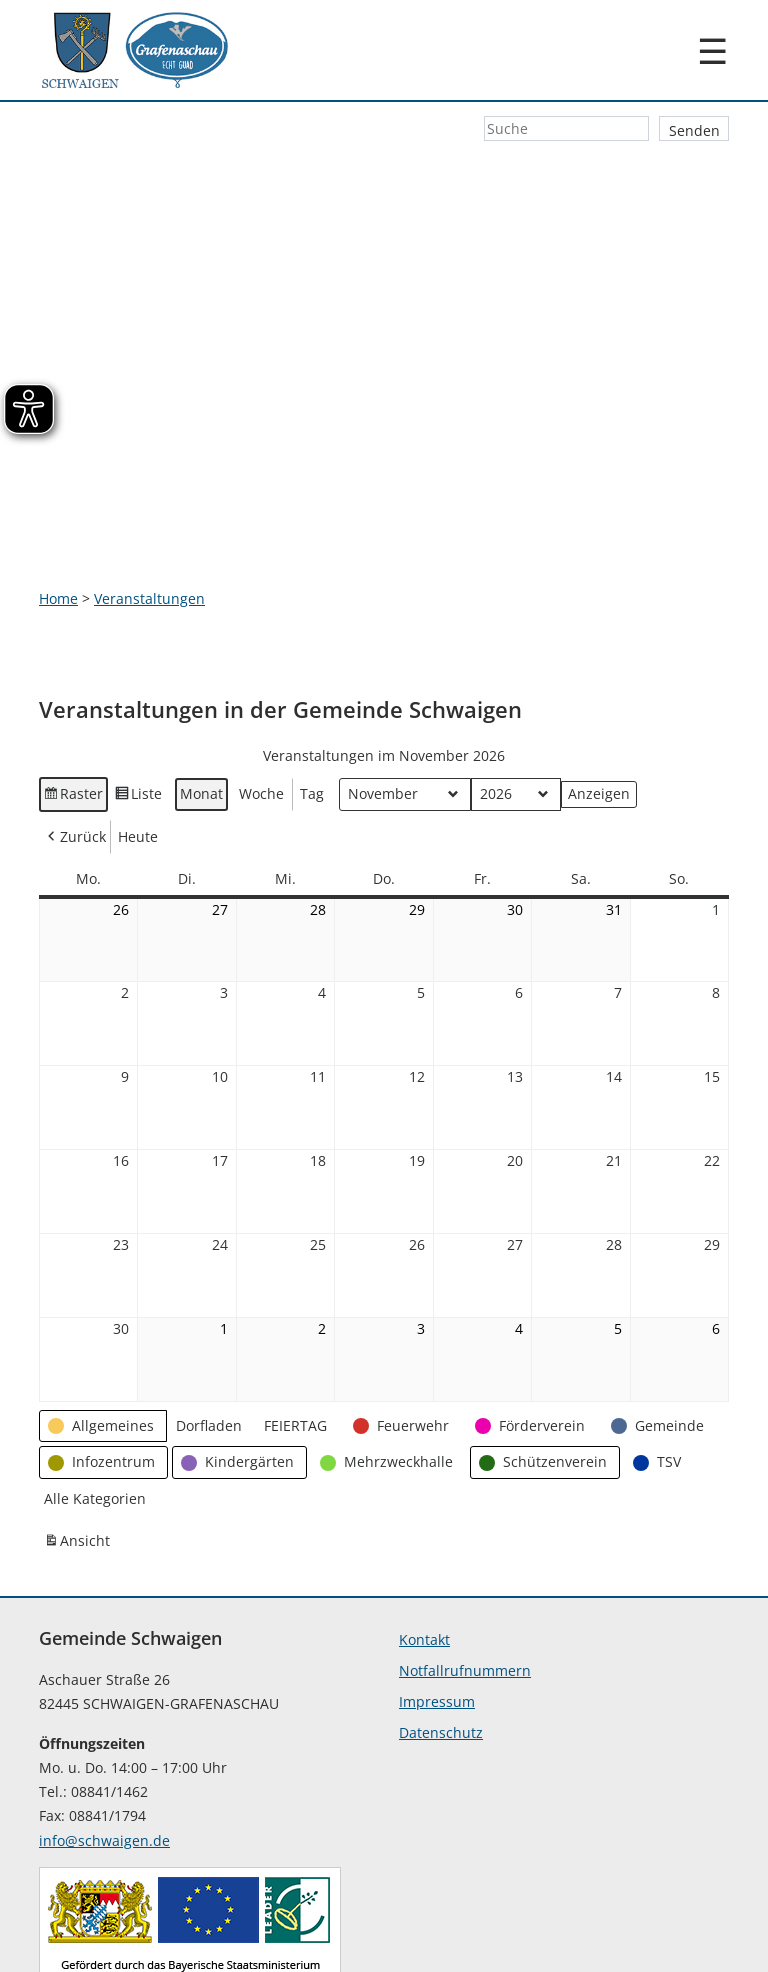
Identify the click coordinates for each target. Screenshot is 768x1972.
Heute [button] (138, 723)
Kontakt (424, 1527)
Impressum (437, 1589)
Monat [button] (201, 681)
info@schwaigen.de (104, 1727)
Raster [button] (74, 685)
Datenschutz (441, 1620)
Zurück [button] (75, 724)
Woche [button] (261, 681)
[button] (103, 1313)
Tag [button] (312, 681)
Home (58, 485)
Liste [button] (139, 685)
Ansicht (79, 1431)
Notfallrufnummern (465, 1558)
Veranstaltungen (149, 485)
